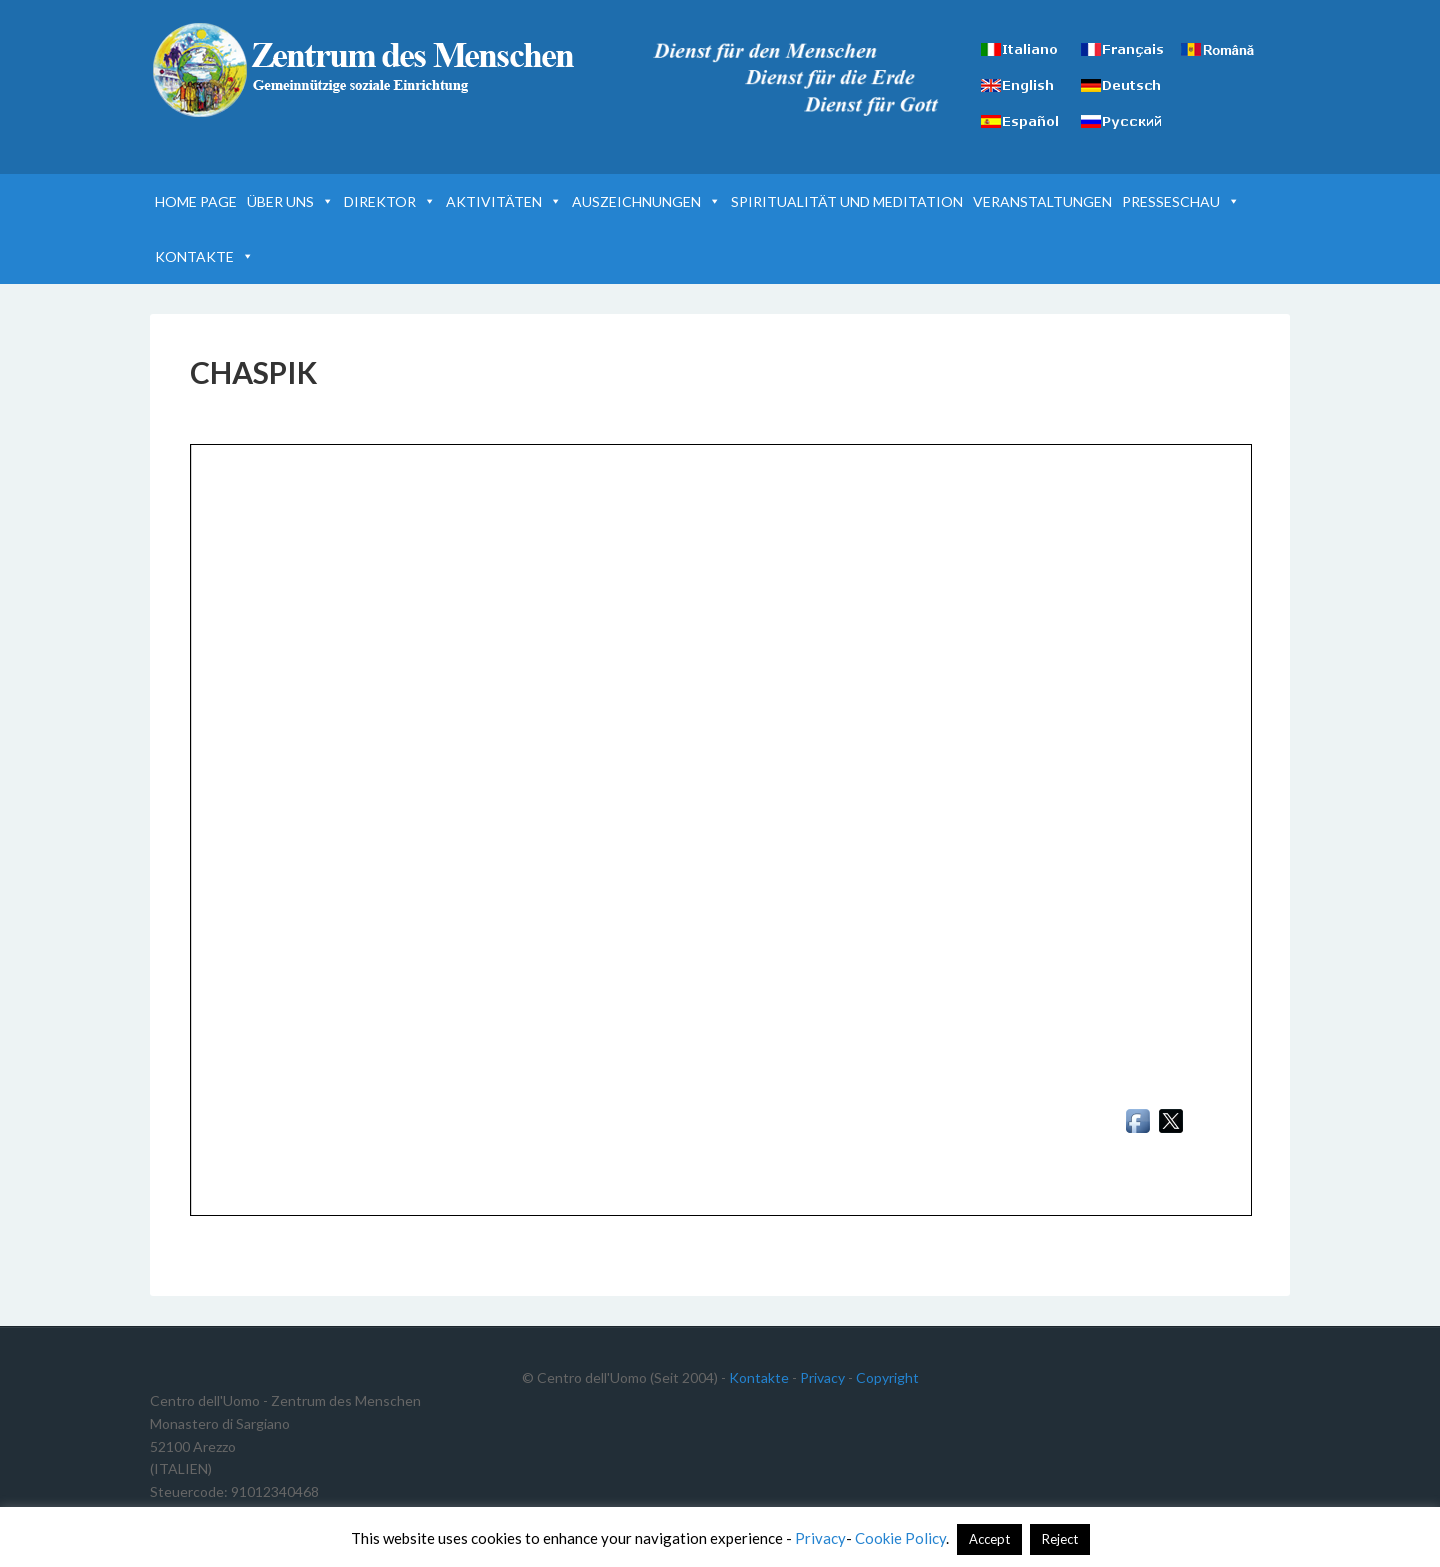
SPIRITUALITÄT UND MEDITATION (847, 201)
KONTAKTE (204, 256)
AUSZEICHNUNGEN (646, 201)
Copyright (887, 1377)
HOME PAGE (196, 201)
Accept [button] (989, 1539)
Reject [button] (1060, 1539)
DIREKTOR (390, 201)
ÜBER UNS (290, 201)
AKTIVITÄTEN (504, 201)
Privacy (822, 1377)
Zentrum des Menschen (366, 70)
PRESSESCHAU (1181, 201)
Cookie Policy (900, 1538)
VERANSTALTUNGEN (1042, 201)
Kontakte (759, 1377)
